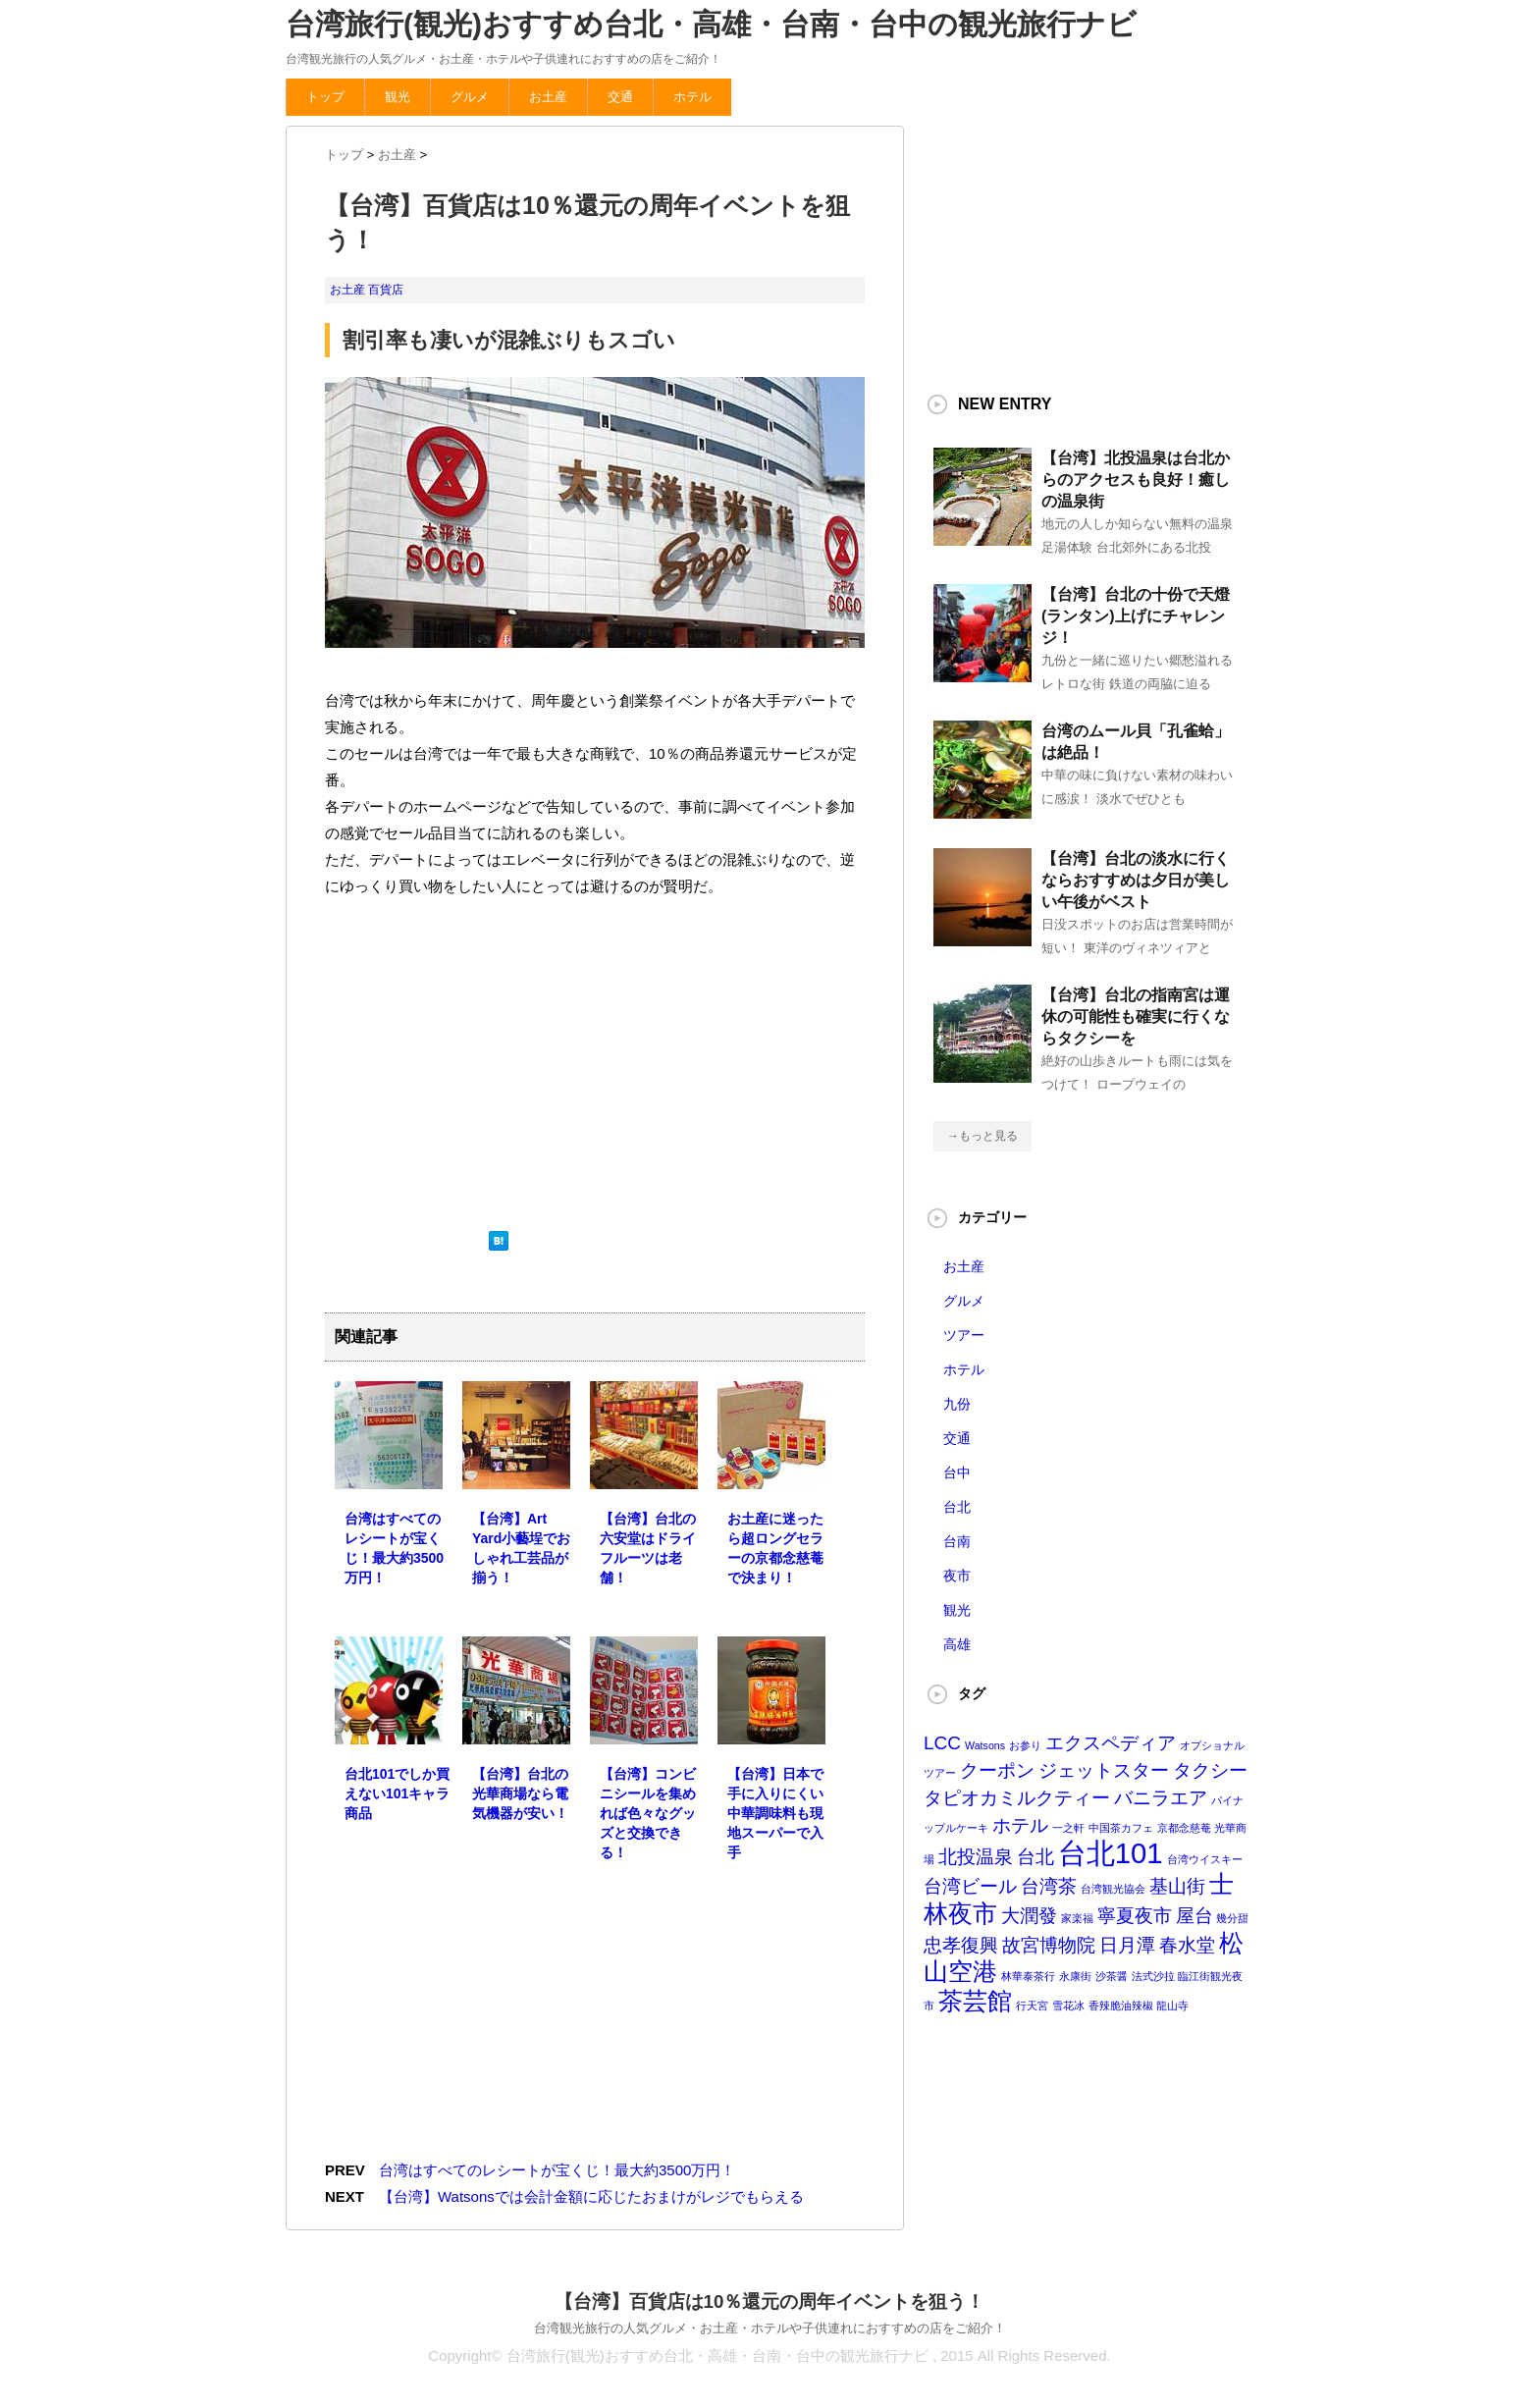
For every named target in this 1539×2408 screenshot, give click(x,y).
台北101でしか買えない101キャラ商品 (397, 1793)
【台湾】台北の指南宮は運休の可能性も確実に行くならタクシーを (1135, 1016)
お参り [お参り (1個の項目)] (1025, 1745)
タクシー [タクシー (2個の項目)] (1210, 1770)
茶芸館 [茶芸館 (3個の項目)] (975, 2001)
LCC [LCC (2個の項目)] (942, 1743)
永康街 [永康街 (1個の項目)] (1075, 1976)
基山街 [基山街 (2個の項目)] (1177, 1886)
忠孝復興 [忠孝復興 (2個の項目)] (961, 1945)
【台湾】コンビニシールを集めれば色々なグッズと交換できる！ (648, 1813)
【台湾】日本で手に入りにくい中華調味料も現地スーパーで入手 (775, 1813)
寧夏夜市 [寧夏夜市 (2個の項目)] (1134, 1915)
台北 (957, 1507)
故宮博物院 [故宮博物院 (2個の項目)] (1048, 1945)
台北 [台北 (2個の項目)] (1035, 1856)
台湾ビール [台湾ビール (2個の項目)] (970, 1886)
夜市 (957, 1575)
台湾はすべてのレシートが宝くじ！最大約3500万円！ (557, 2170)
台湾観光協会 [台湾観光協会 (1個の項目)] (1113, 1889)
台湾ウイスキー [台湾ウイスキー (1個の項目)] (1205, 1859)
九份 (957, 1404)
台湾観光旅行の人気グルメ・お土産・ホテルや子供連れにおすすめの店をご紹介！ (770, 2328)
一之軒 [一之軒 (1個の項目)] (1068, 1828)
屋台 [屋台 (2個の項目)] (1194, 1915)
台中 (957, 1472)
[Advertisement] (472, 1061)
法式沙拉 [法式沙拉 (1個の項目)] (1153, 1976)
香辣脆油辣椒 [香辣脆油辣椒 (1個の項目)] (1120, 2005)
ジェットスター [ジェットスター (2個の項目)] (1103, 1770)
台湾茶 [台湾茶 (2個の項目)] (1049, 1886)
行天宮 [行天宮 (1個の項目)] (1032, 2005)
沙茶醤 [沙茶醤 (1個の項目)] (1111, 1976)
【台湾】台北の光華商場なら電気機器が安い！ (520, 1793)
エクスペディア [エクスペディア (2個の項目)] (1110, 1743)
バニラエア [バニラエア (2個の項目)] (1160, 1798)
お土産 (548, 96)
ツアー (963, 1335)
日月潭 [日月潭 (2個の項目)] (1127, 1945)
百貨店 (385, 289)
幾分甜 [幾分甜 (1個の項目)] (1232, 1918)
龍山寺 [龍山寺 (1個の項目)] (1172, 2005)
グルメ (470, 96)
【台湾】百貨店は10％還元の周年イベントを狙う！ (770, 2301)
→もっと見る (982, 1136)
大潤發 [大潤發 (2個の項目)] (1029, 1915)
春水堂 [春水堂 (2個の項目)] (1187, 1945)
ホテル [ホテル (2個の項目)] (1020, 1825)
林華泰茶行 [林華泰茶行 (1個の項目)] (1028, 1976)
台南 (957, 1541)
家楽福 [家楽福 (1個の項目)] (1077, 1918)
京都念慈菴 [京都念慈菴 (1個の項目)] (1184, 1828)
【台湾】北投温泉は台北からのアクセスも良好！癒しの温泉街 (1135, 479)
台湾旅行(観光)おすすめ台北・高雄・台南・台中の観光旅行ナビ (711, 24)
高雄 (957, 1644)
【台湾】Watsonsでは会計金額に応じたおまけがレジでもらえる (591, 2196)
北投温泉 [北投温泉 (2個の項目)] (975, 1856)
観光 (397, 96)
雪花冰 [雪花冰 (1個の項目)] (1068, 2005)
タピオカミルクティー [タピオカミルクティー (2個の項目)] (1017, 1798)
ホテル (692, 96)
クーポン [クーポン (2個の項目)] (997, 1770)
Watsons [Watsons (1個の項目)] (985, 1745)
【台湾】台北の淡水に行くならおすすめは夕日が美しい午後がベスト (1135, 880)
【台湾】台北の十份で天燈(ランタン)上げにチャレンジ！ (1135, 616)
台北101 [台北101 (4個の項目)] (1110, 1853)
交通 (620, 96)
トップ (325, 96)
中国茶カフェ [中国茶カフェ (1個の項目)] (1120, 1828)
